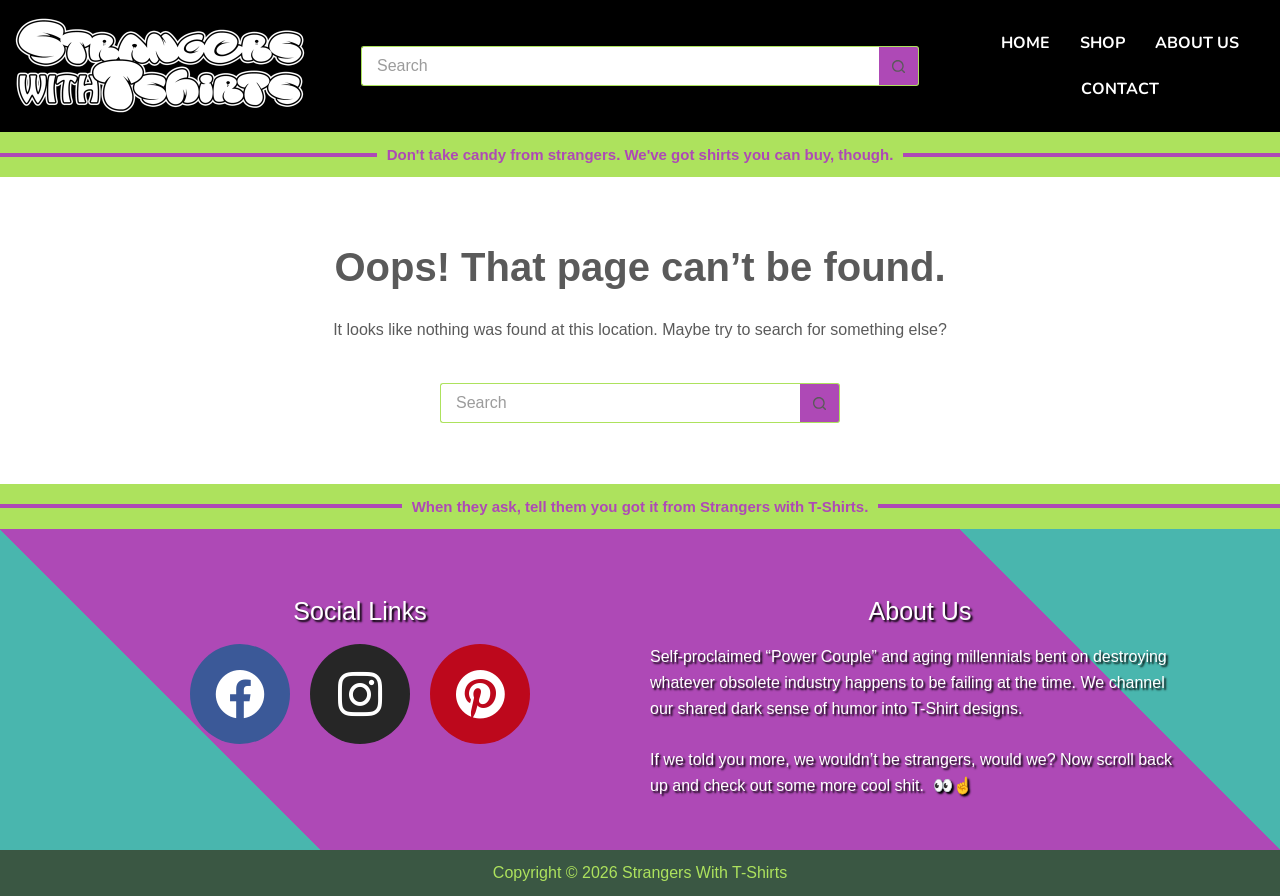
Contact (1120, 89)
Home (1025, 43)
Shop (1102, 43)
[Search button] (899, 66)
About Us (1197, 43)
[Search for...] (620, 66)
